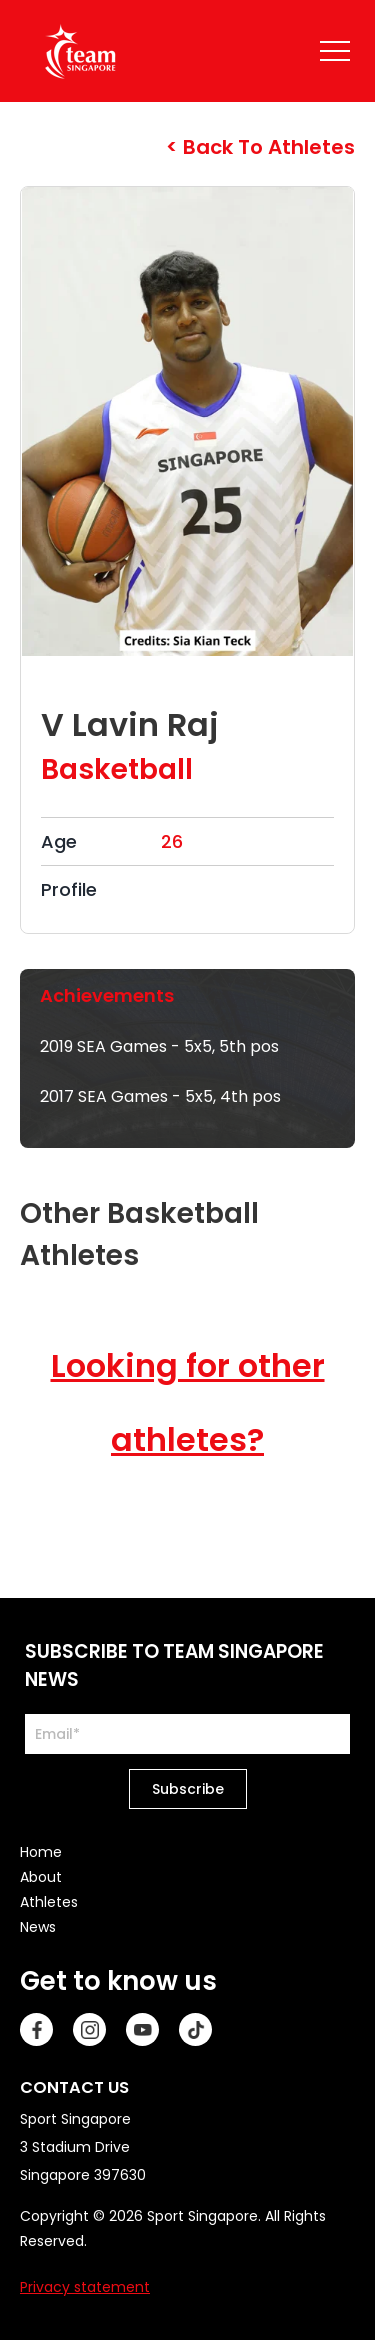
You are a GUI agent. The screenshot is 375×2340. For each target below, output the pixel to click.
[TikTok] (195, 2029)
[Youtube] (142, 2029)
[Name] (335, 51)
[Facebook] (36, 2029)
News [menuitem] (38, 1927)
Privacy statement (85, 2287)
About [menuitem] (41, 1877)
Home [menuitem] (41, 1852)
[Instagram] (89, 2029)
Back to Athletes (266, 147)
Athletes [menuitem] (49, 1902)
